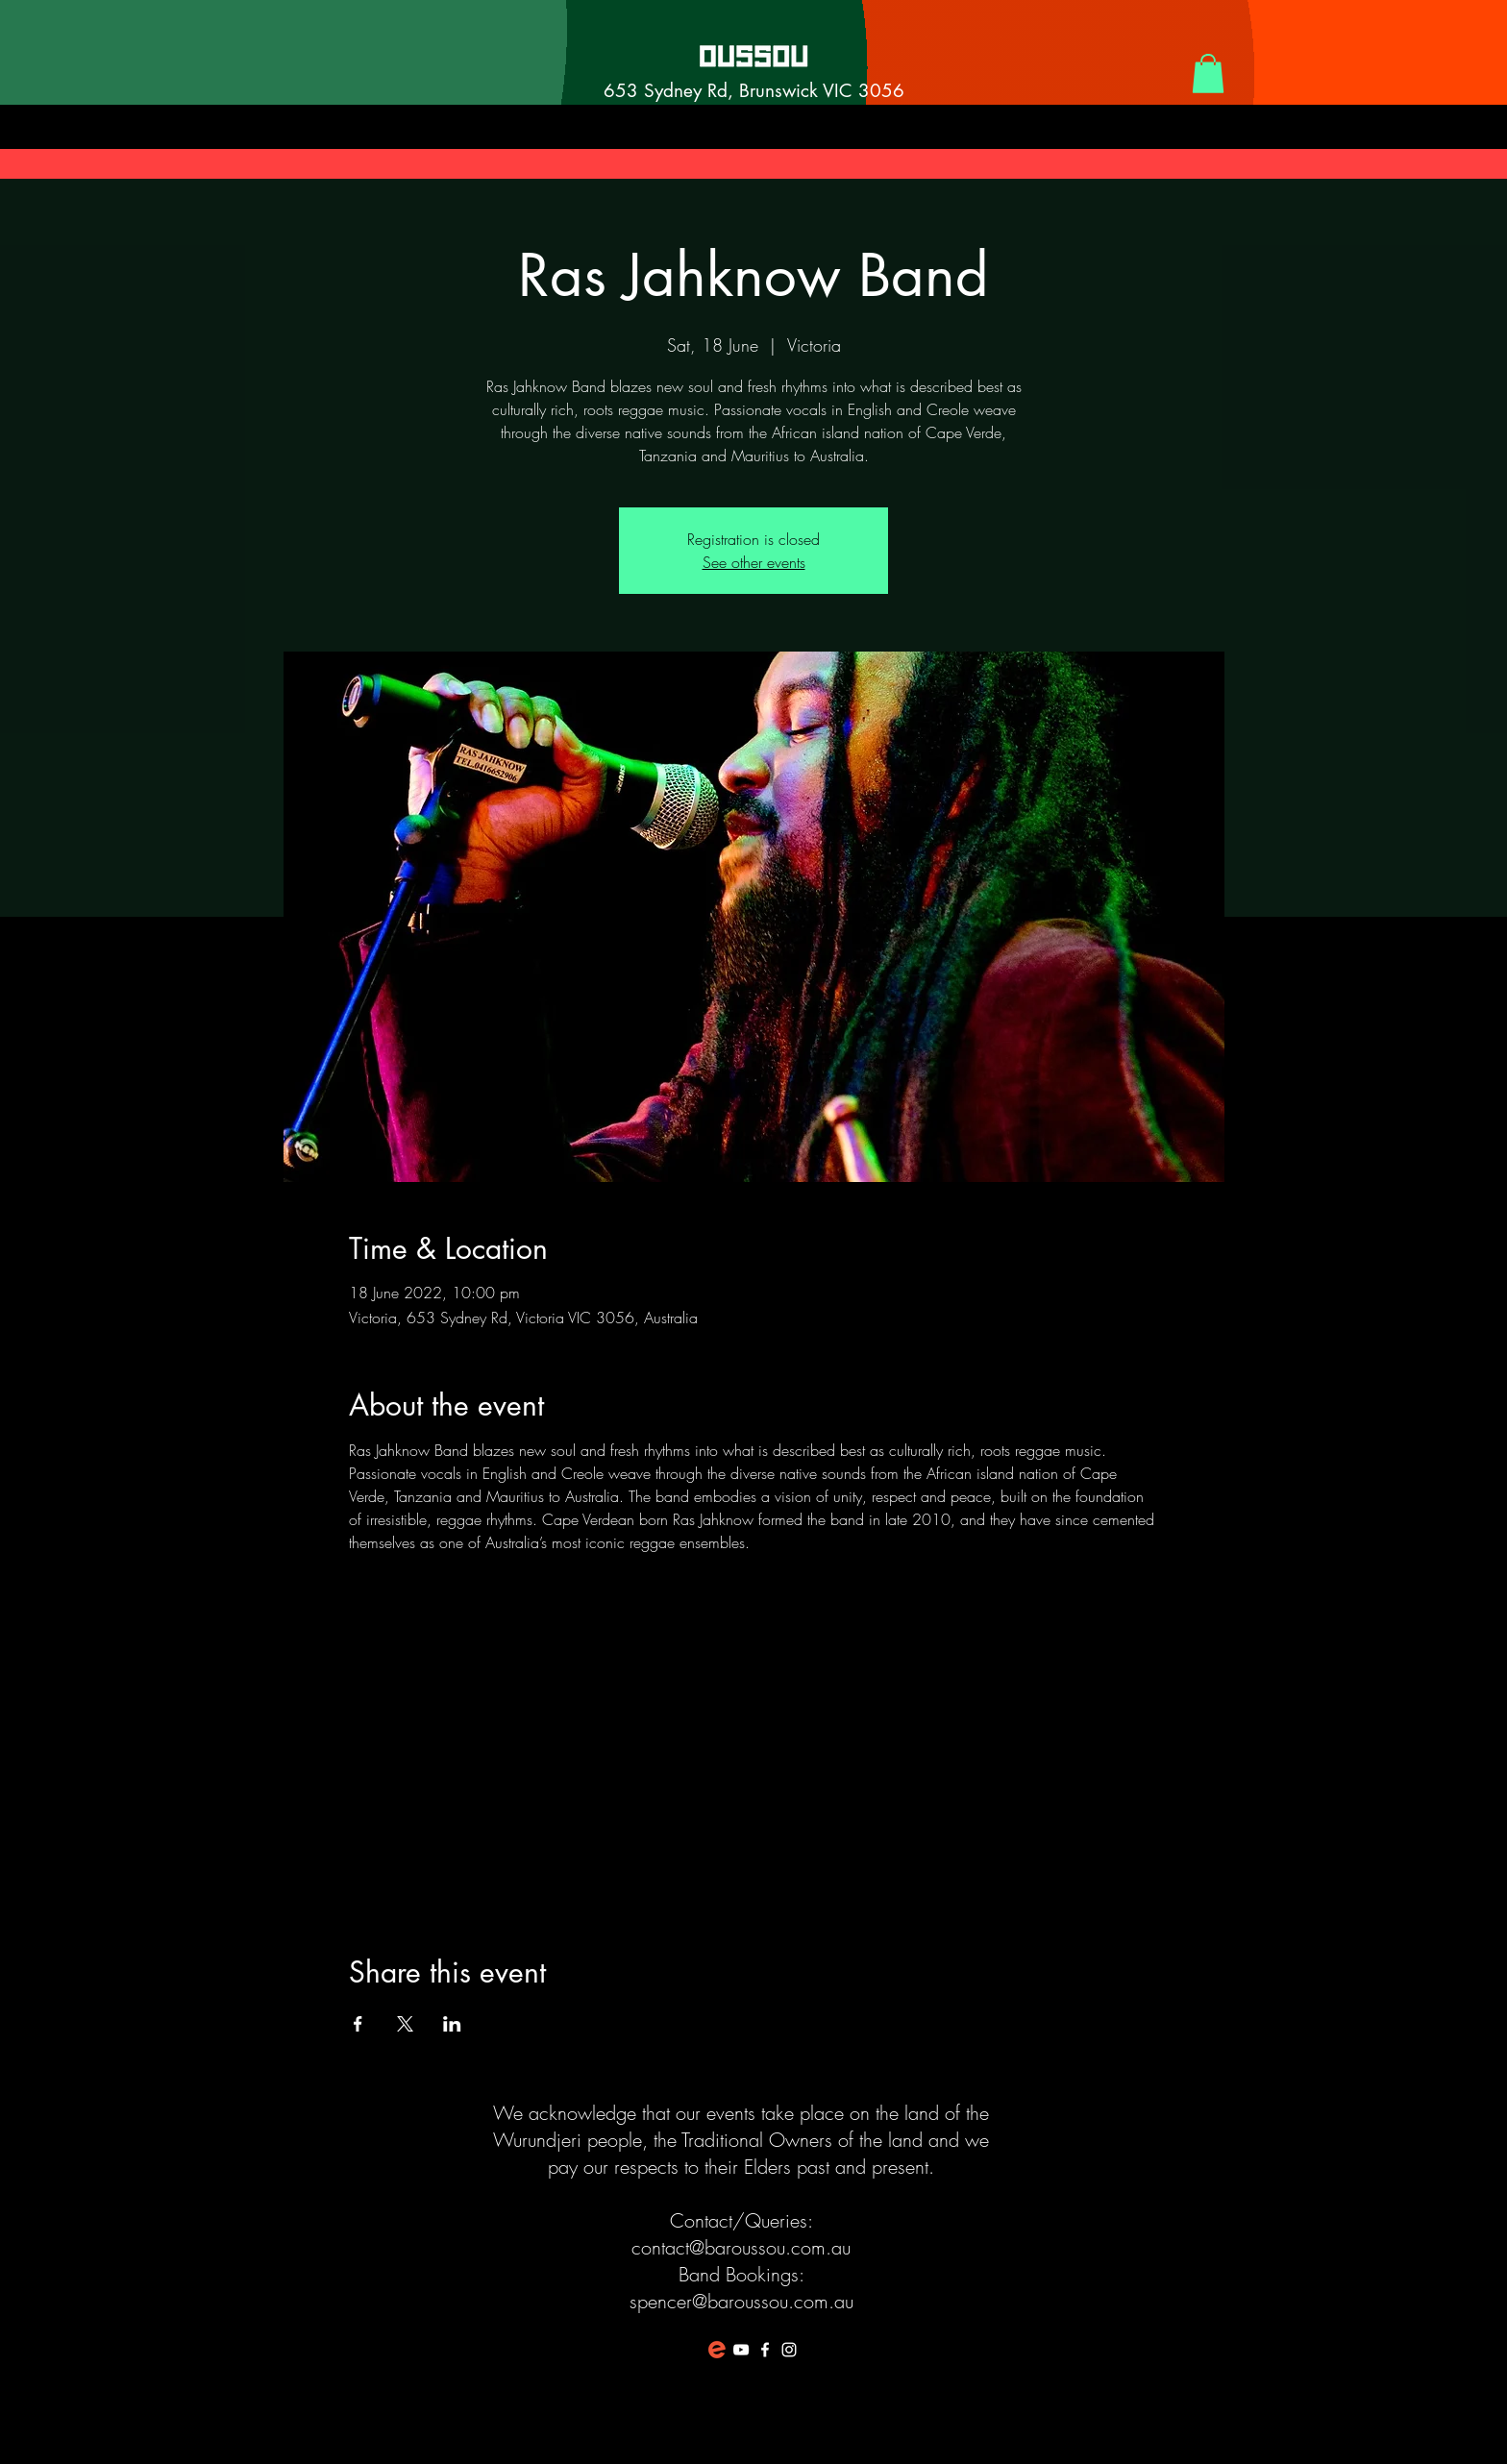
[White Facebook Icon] (765, 2349)
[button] (1208, 73)
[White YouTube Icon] (741, 2349)
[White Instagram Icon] (789, 2349)
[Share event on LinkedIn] (452, 2024)
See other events (754, 562)
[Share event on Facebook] (358, 2024)
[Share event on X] (405, 2024)
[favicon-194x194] (717, 2349)
